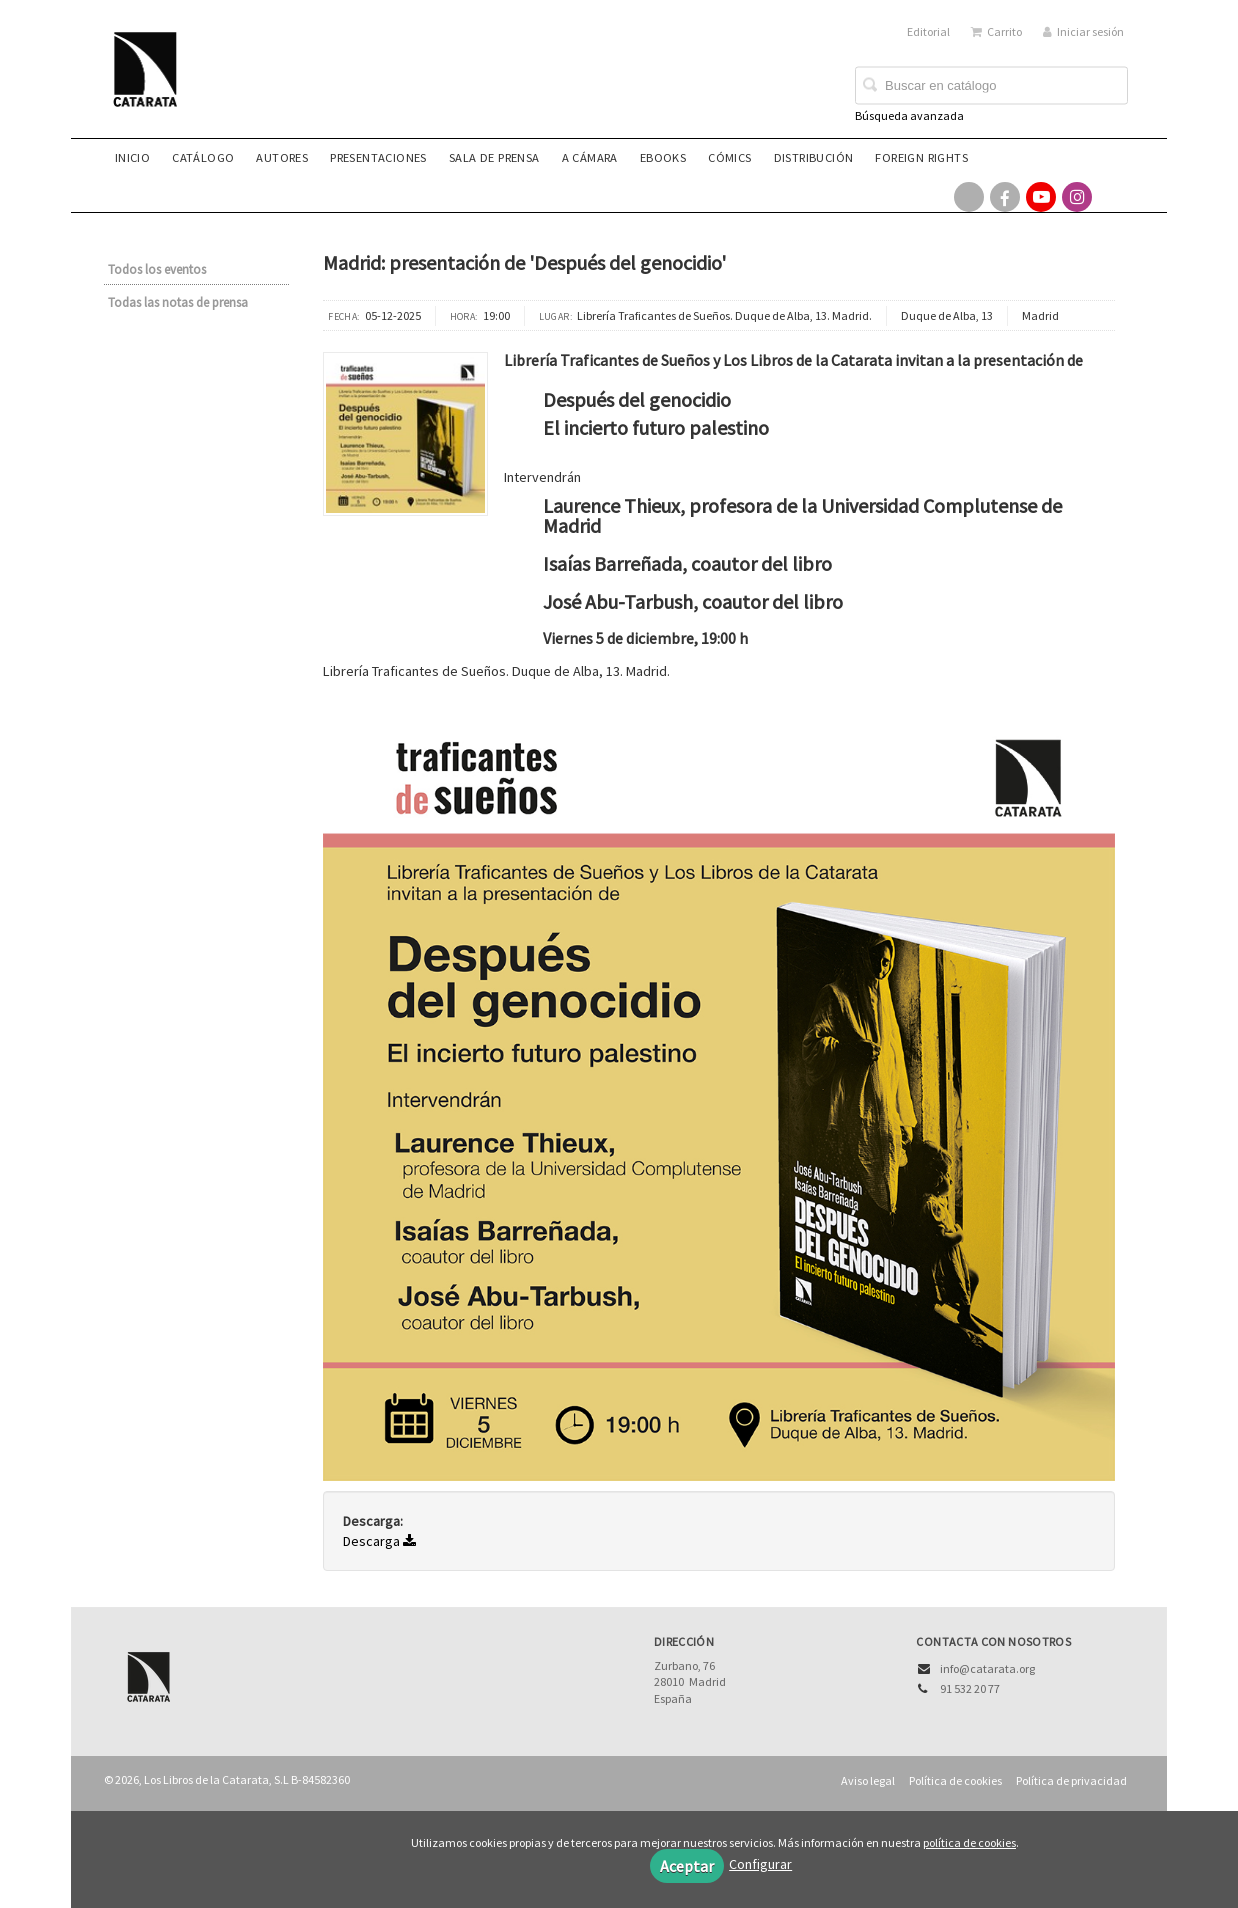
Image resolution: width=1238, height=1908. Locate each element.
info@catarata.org (987, 1668)
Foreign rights (921, 157)
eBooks (663, 157)
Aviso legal (868, 1780)
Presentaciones (378, 157)
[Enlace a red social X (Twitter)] (969, 197)
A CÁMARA (590, 157)
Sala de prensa (494, 157)
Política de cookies (955, 1780)
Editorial (928, 31)
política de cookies (969, 1842)
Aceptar (687, 1866)
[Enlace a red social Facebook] (1005, 197)
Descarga (379, 1541)
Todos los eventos (157, 269)
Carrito (996, 31)
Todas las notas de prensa (178, 302)
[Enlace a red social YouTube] (1041, 197)
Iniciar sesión (1083, 31)
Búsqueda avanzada (909, 115)
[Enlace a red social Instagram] (1077, 197)
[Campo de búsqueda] (991, 86)
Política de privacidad (1071, 1780)
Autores (282, 157)
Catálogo (203, 157)
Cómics (729, 157)
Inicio (132, 157)
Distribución (814, 157)
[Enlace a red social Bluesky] (1113, 197)
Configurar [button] (760, 1864)
